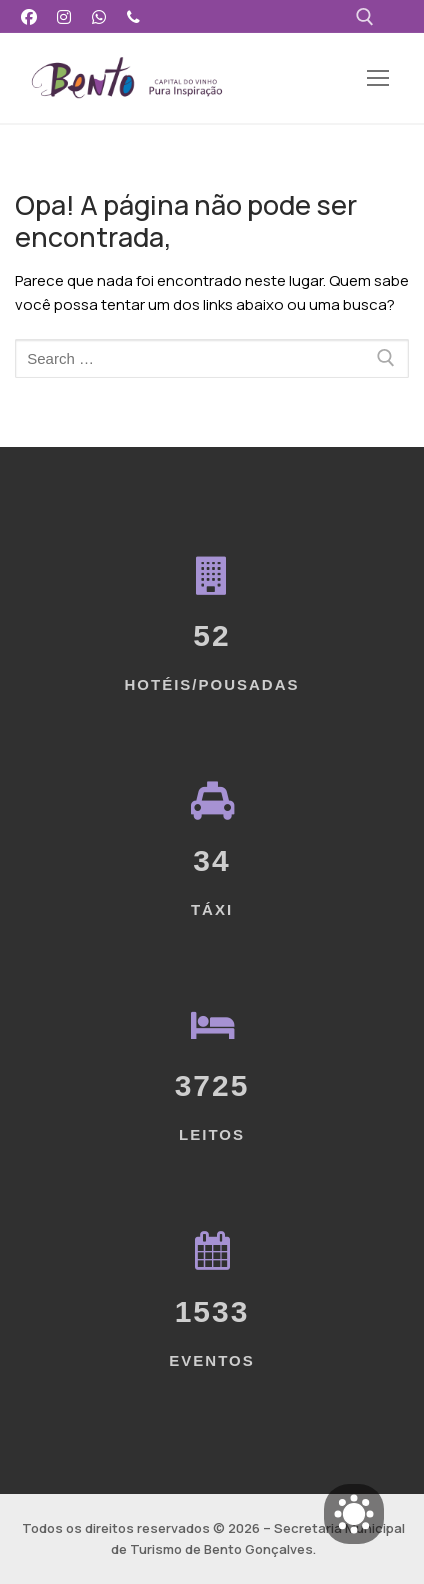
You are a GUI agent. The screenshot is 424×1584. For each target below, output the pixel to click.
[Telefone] (133, 16)
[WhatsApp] (99, 16)
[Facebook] (29, 16)
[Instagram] (64, 16)
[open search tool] (365, 17)
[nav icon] (378, 78)
